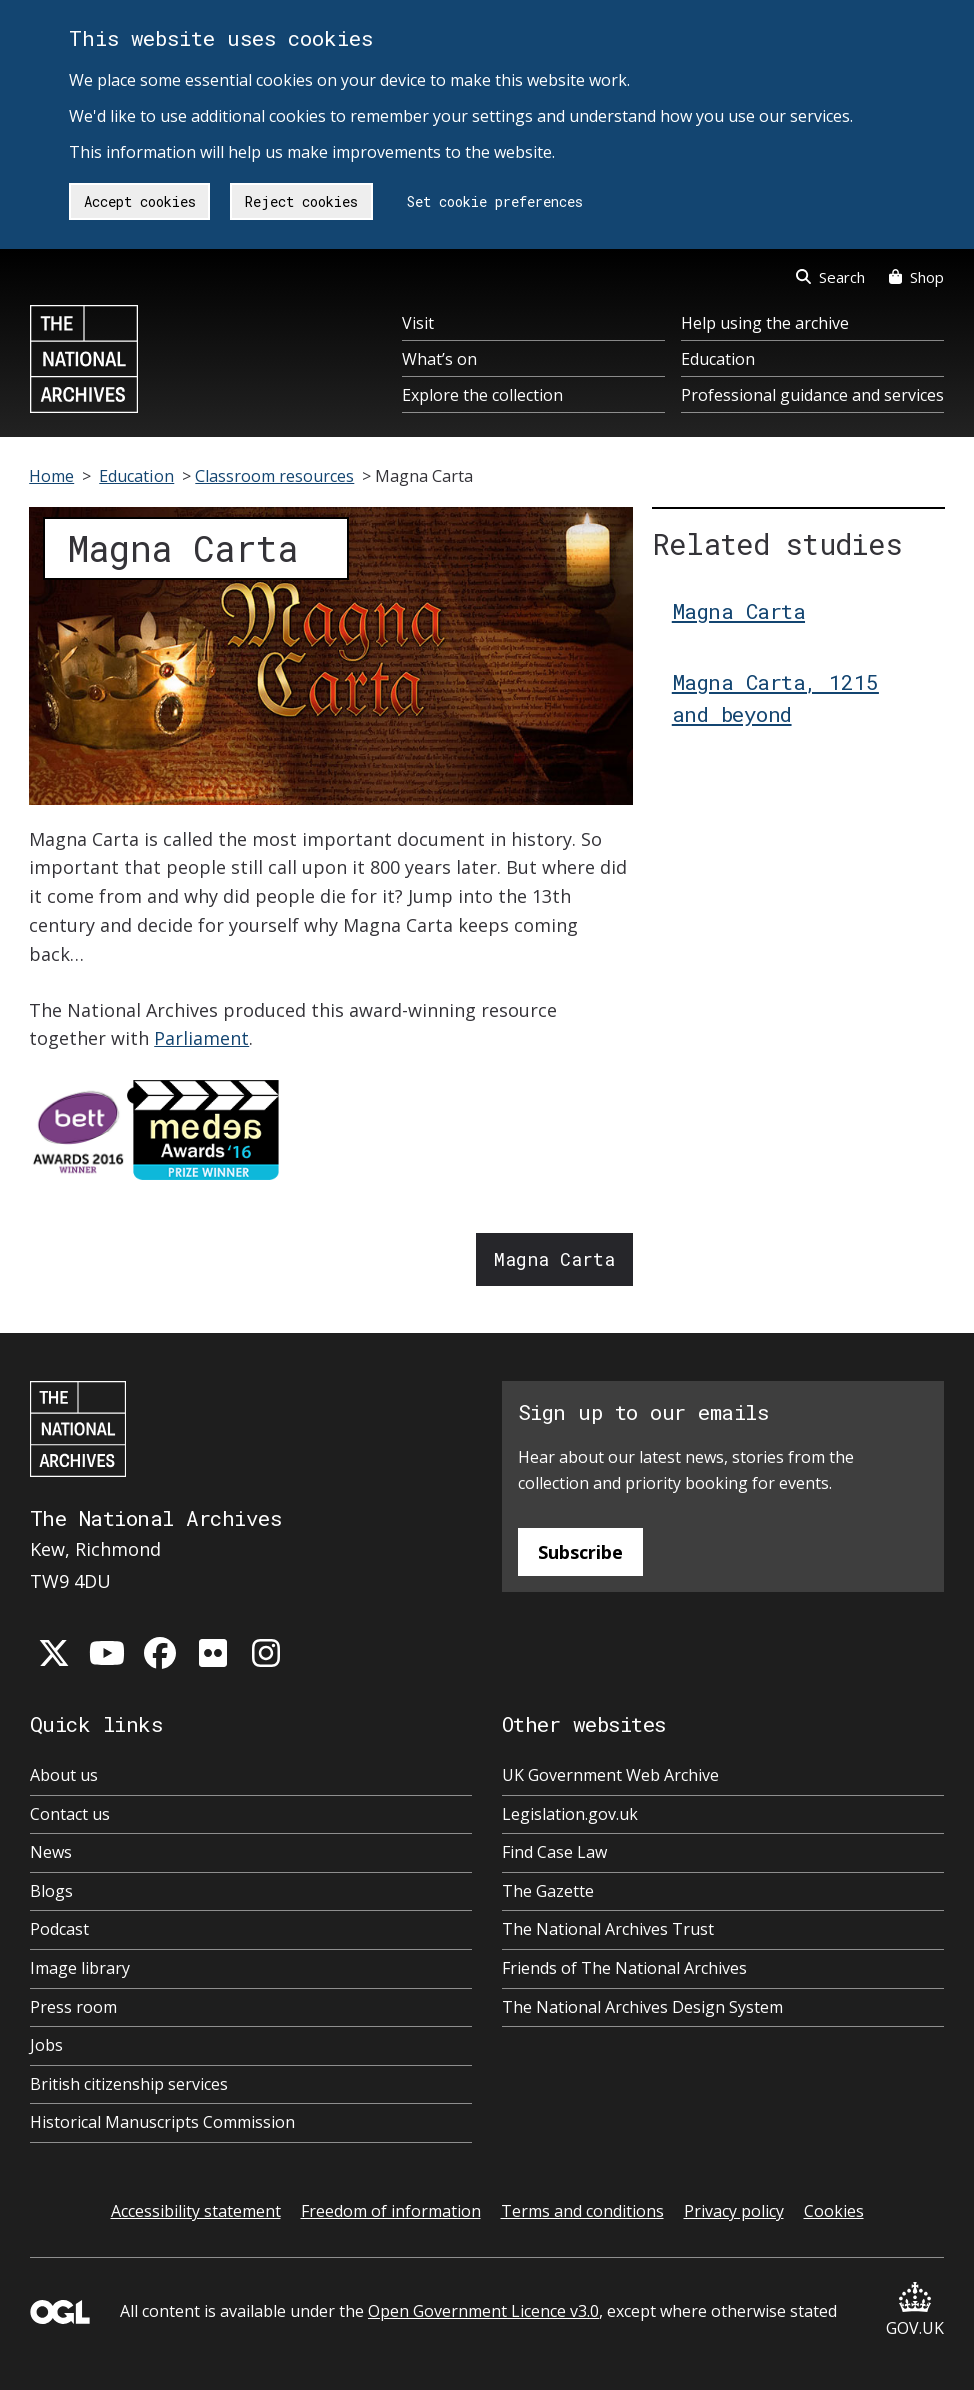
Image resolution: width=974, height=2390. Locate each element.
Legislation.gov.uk (570, 1814)
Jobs (46, 2045)
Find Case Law (554, 1852)
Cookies (834, 2211)
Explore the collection (482, 395)
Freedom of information (391, 2211)
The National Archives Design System (642, 2007)
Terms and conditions (582, 2211)
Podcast (59, 1929)
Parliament (201, 1038)
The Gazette (548, 1891)
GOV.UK (915, 2310)
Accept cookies (140, 201)
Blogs (51, 1891)
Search (830, 277)
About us (64, 1775)
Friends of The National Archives (624, 1968)
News (51, 1852)
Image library (80, 1968)
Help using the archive (765, 323)
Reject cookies (301, 201)
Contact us (70, 1814)
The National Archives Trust (608, 1929)
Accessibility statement (196, 2211)
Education (718, 359)
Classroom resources (274, 476)
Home (51, 476)
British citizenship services (129, 2084)
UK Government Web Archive (610, 1775)
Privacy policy (734, 2211)
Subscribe (580, 1552)
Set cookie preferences (495, 201)
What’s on (439, 359)
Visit (418, 323)
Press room (73, 2007)
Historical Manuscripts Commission (162, 2122)
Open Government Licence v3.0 (483, 2311)
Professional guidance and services (812, 395)
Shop (916, 277)
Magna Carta (554, 1259)
